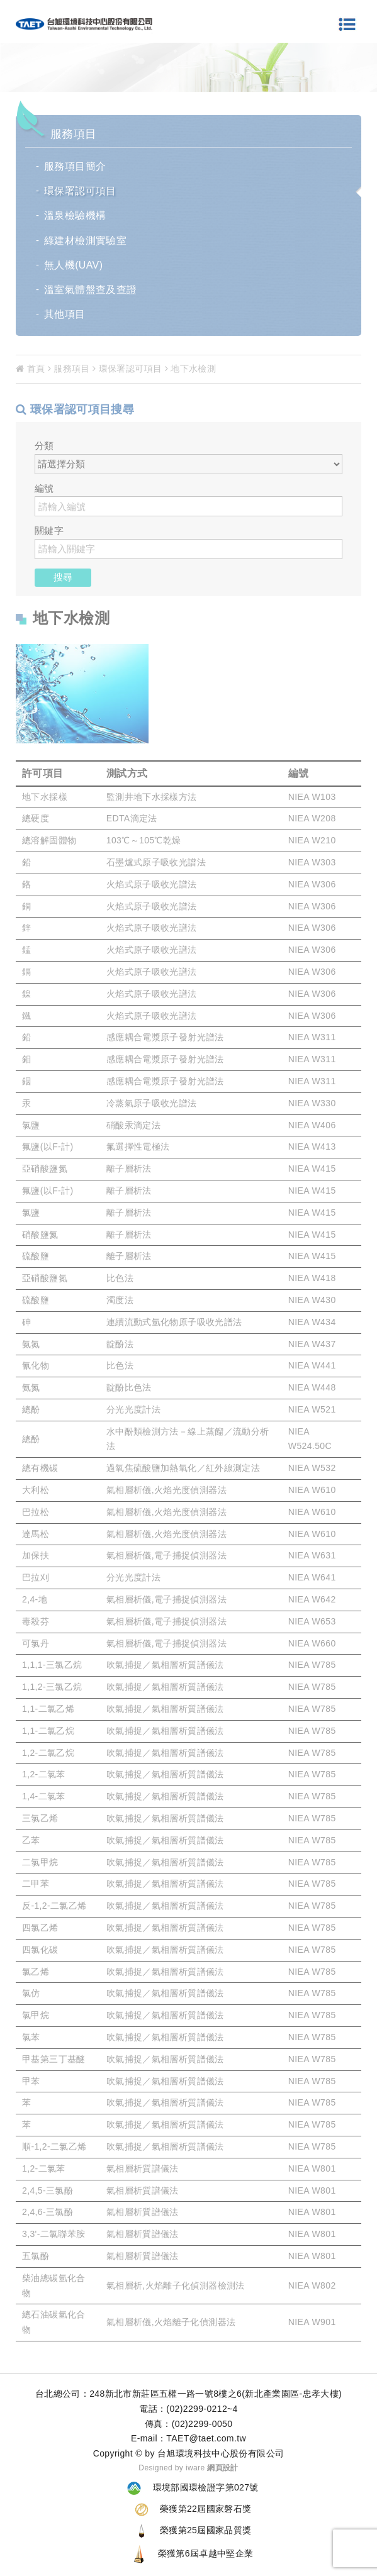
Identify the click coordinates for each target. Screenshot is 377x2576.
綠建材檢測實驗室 (85, 240)
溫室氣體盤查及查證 (90, 289)
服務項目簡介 (75, 166)
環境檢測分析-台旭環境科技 (84, 24)
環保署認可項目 (80, 191)
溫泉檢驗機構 (75, 215)
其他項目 (65, 314)
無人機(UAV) (73, 265)
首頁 (30, 369)
